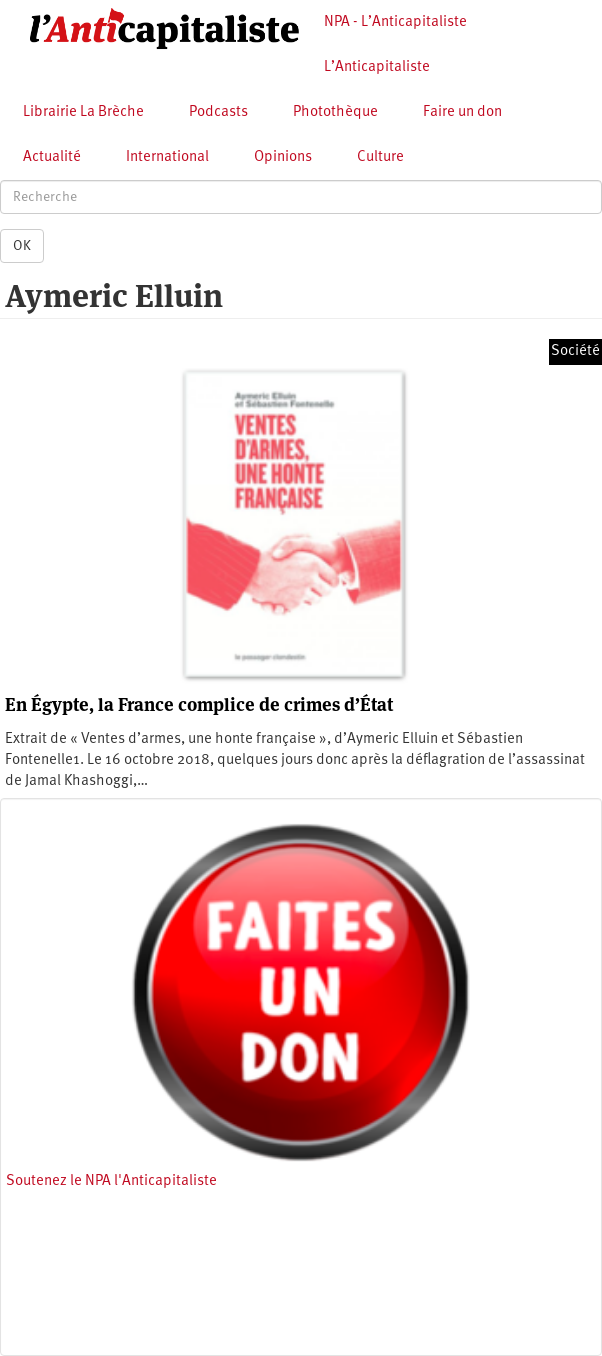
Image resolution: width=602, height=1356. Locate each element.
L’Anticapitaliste (377, 67)
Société (575, 351)
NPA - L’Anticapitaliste (395, 22)
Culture (380, 157)
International (167, 157)
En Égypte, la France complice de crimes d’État (199, 704)
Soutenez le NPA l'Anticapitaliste (111, 1181)
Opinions (283, 157)
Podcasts (218, 112)
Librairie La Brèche (83, 112)
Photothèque (335, 112)
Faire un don (462, 112)
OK (22, 246)
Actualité (52, 157)
